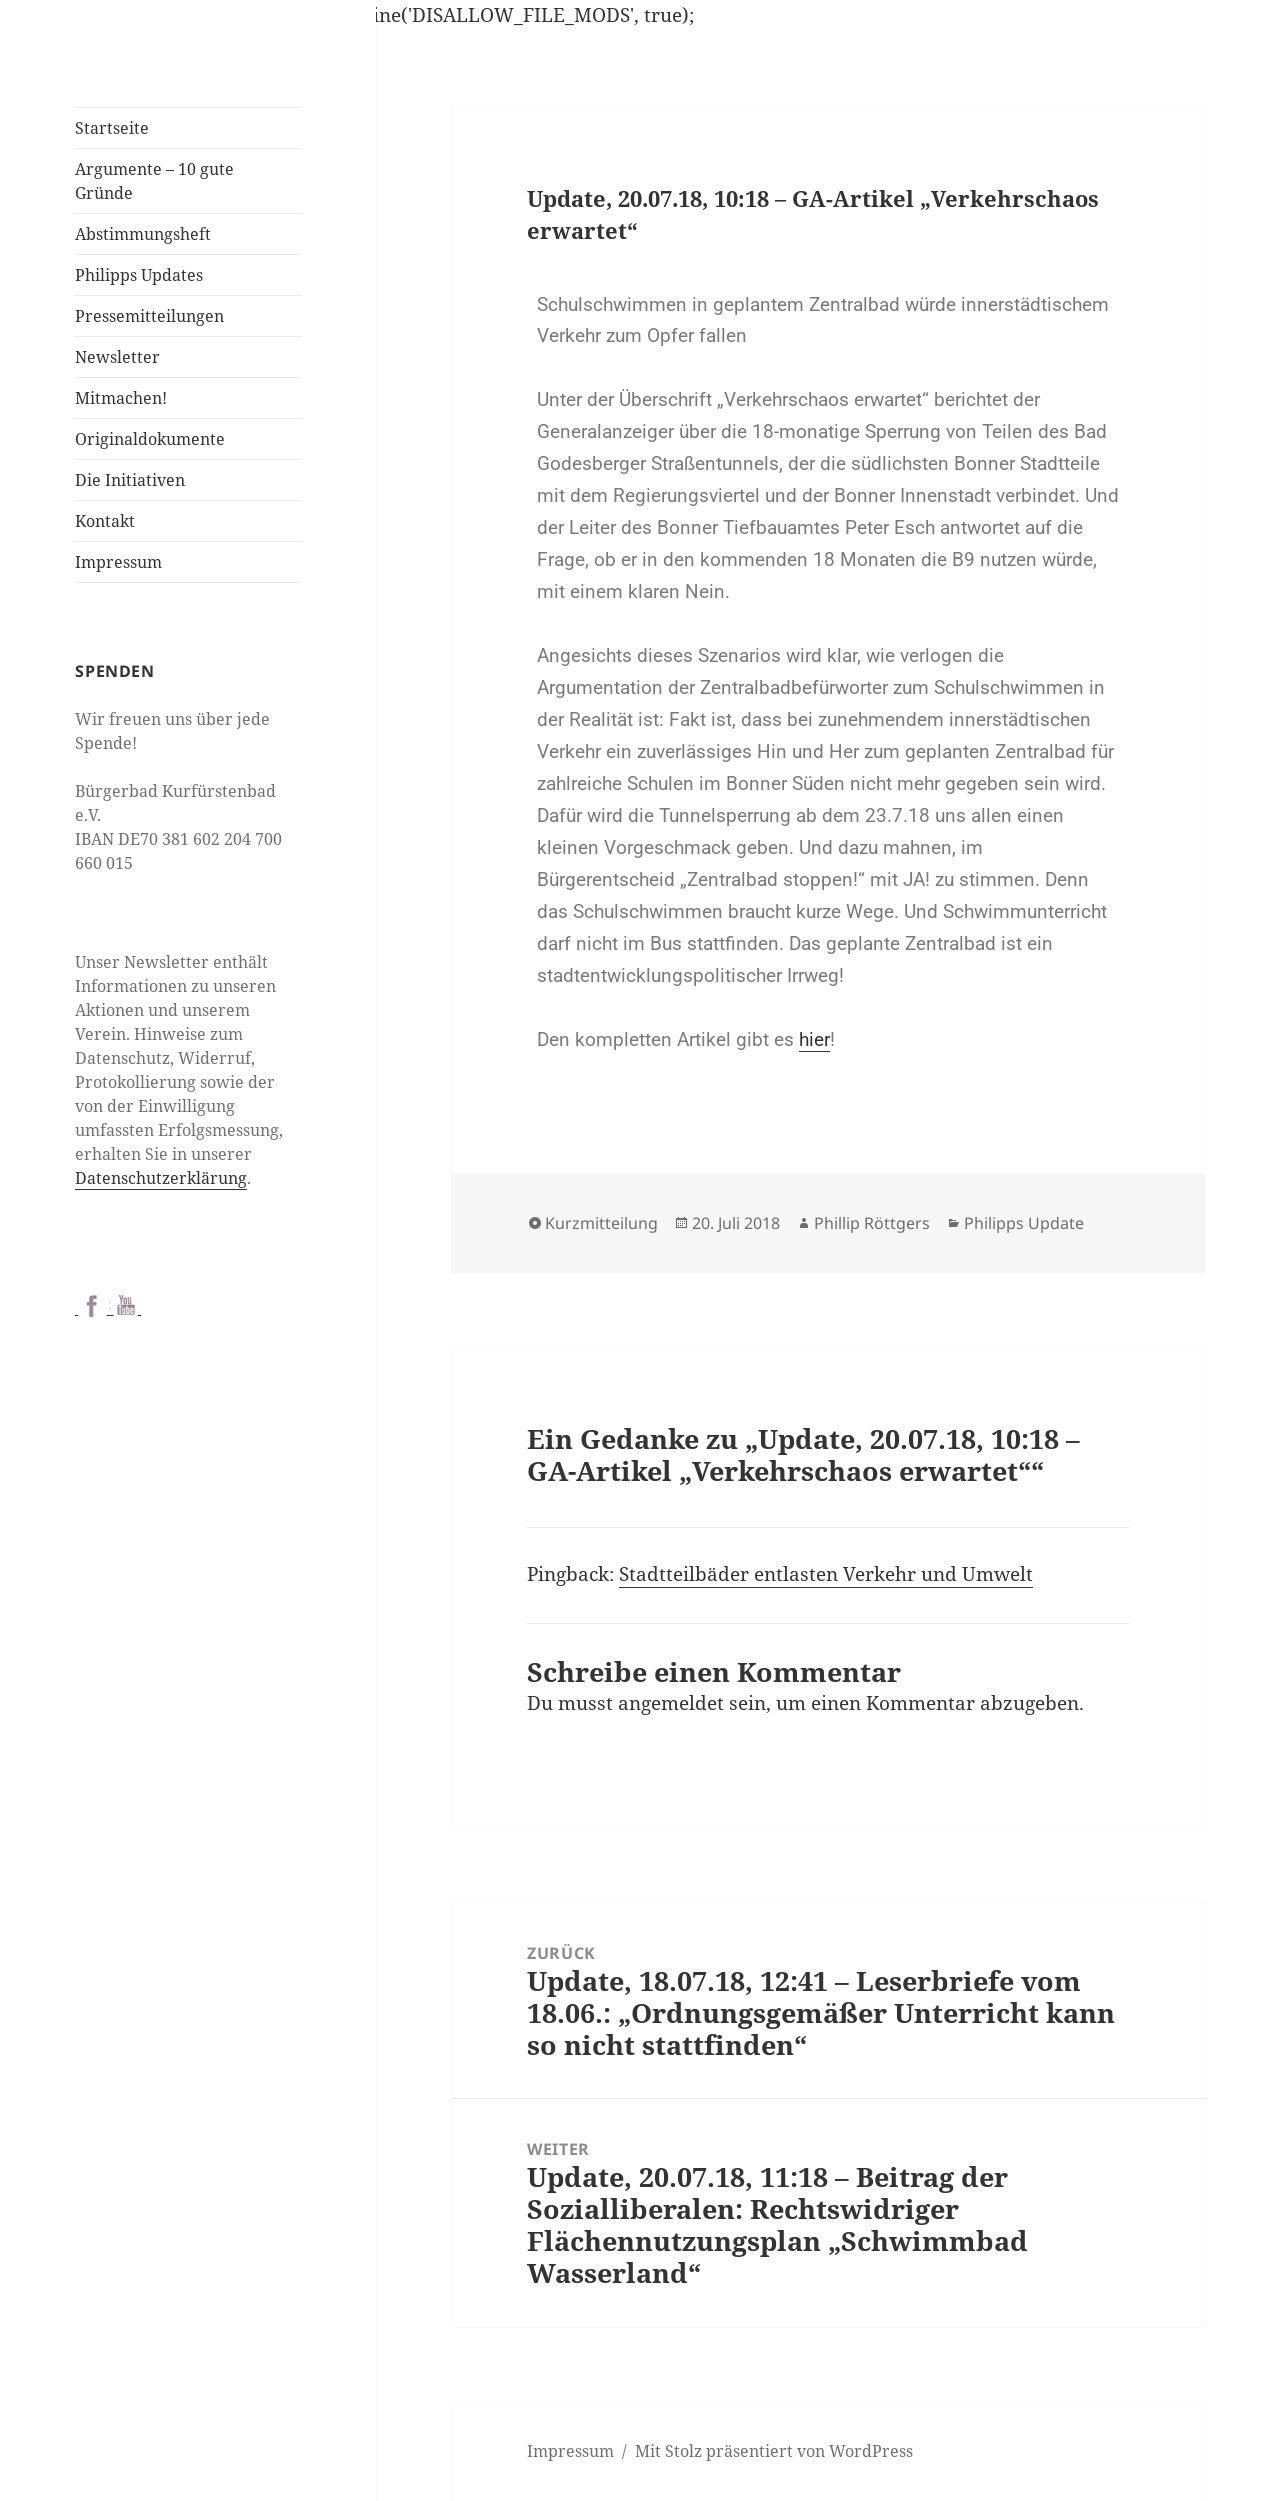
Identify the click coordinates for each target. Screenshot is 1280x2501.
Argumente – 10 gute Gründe (154, 181)
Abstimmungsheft (143, 234)
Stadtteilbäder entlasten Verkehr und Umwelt (826, 1574)
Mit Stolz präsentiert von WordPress (774, 2451)
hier (814, 1039)
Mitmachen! (121, 398)
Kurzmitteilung (601, 1223)
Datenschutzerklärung (161, 1178)
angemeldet (671, 1703)
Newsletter (117, 357)
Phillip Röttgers (872, 1223)
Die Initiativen (130, 480)
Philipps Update (1024, 1223)
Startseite (112, 128)
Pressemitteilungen (149, 316)
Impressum (118, 562)
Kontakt (105, 521)
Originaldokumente (150, 439)
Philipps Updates (139, 275)
